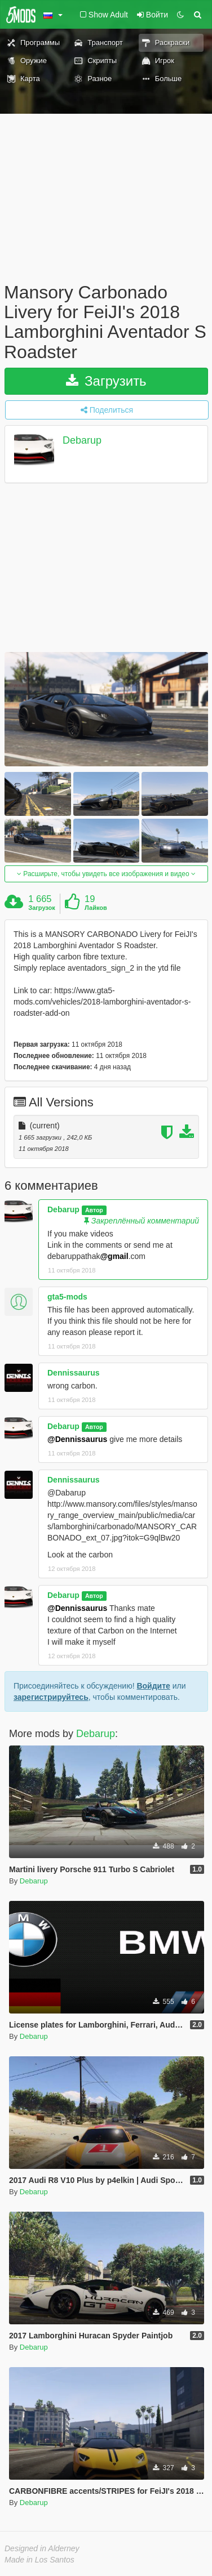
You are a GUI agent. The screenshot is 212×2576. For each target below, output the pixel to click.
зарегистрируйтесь (51, 1697)
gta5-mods (67, 1296)
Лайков (96, 907)
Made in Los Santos (39, 2559)
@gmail (114, 1256)
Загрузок (41, 907)
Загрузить (106, 381)
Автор (94, 1210)
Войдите (153, 1685)
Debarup (82, 440)
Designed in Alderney (42, 2548)
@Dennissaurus (77, 1439)
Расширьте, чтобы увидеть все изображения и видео (106, 874)
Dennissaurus (73, 1372)
